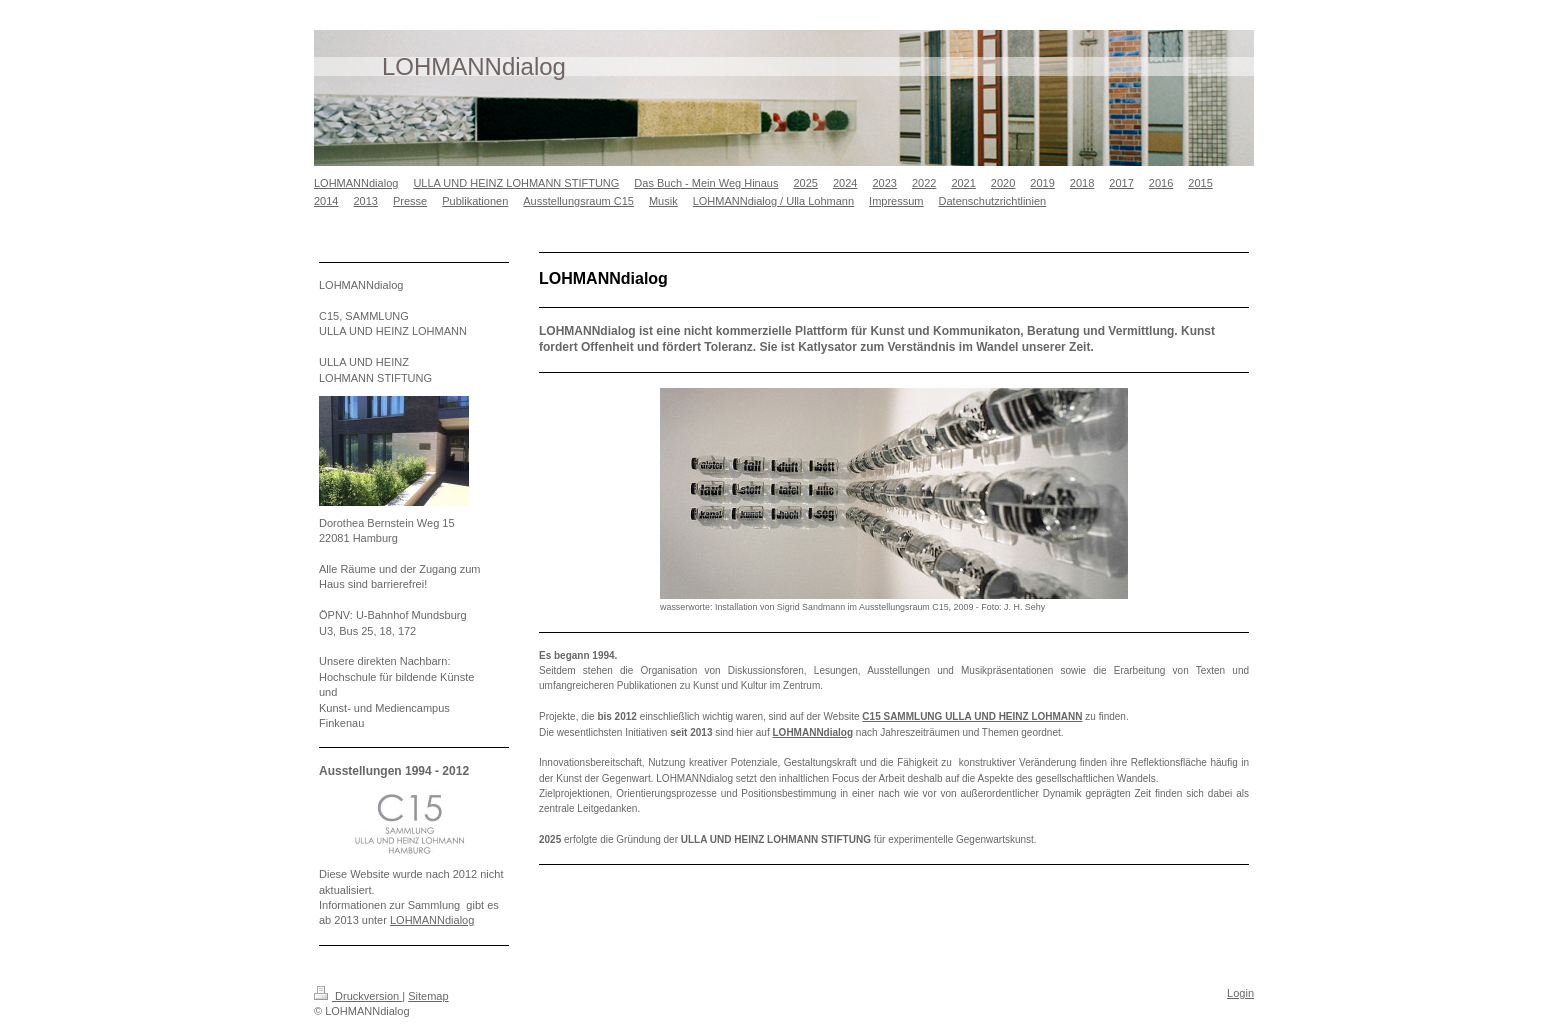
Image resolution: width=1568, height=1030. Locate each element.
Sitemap (428, 996)
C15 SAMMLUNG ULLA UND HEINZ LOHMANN (972, 716)
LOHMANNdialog (813, 732)
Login (1240, 993)
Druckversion (358, 996)
